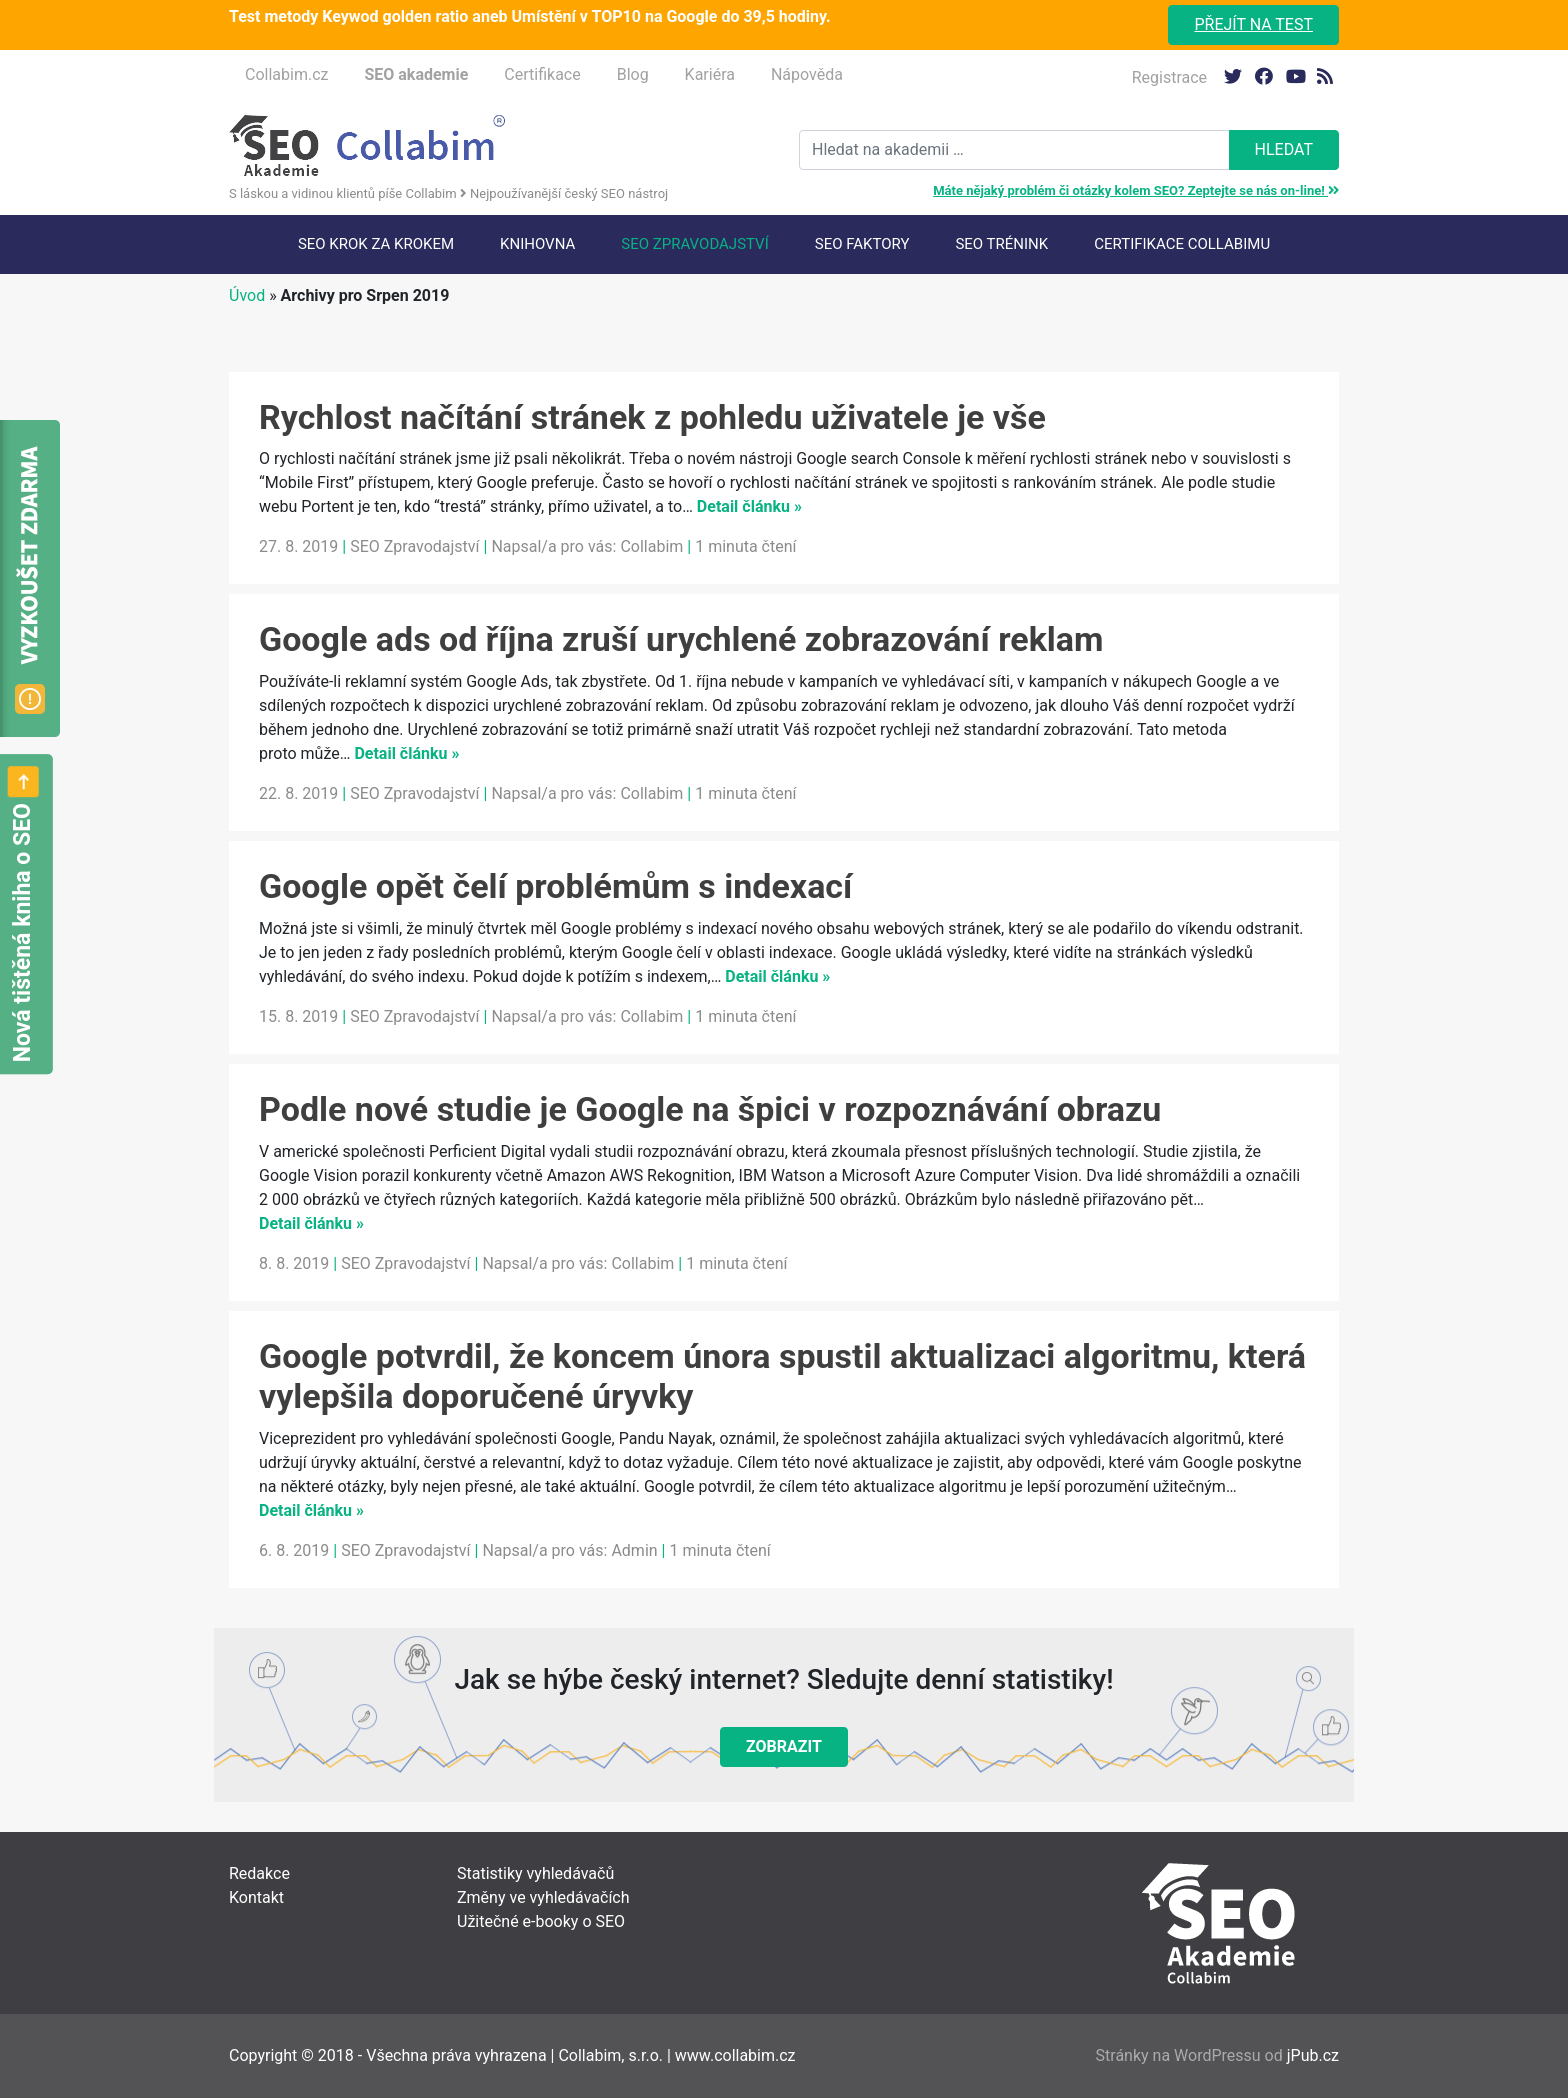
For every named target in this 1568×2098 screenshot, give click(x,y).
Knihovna (537, 244)
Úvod (247, 295)
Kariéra (710, 74)
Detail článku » (749, 506)
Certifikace (542, 74)
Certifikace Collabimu (1182, 244)
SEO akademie (416, 74)
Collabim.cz (286, 74)
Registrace (1169, 77)
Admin (634, 1550)
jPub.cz (1313, 2055)
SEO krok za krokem (376, 244)
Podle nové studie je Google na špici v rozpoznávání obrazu (710, 1109)
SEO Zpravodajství (694, 244)
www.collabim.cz (735, 2055)
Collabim (651, 546)
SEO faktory (862, 244)
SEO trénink (1001, 244)
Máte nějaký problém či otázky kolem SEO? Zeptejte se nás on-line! (1136, 190)
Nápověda (807, 74)
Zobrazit (784, 1746)
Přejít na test (1253, 24)
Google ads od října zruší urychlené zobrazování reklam (681, 639)
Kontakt (256, 1897)
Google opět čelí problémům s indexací (555, 886)
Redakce (259, 1873)
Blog (633, 74)
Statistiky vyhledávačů (535, 1873)
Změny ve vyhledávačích (543, 1897)
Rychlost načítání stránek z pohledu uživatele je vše (652, 417)
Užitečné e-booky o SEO (541, 1921)
